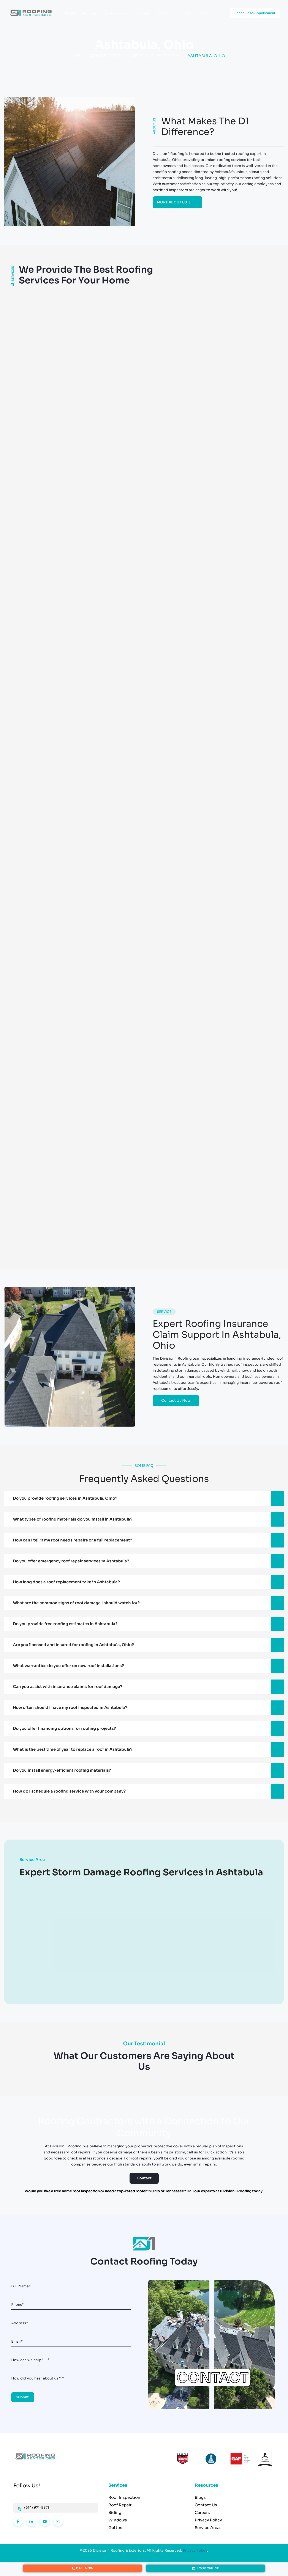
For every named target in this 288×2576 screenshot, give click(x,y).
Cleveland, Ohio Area (154, 56)
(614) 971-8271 (36, 2508)
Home (74, 56)
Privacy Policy (195, 2551)
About (70, 13)
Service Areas (115, 13)
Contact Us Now (176, 1400)
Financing (141, 13)
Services (89, 13)
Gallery (163, 13)
